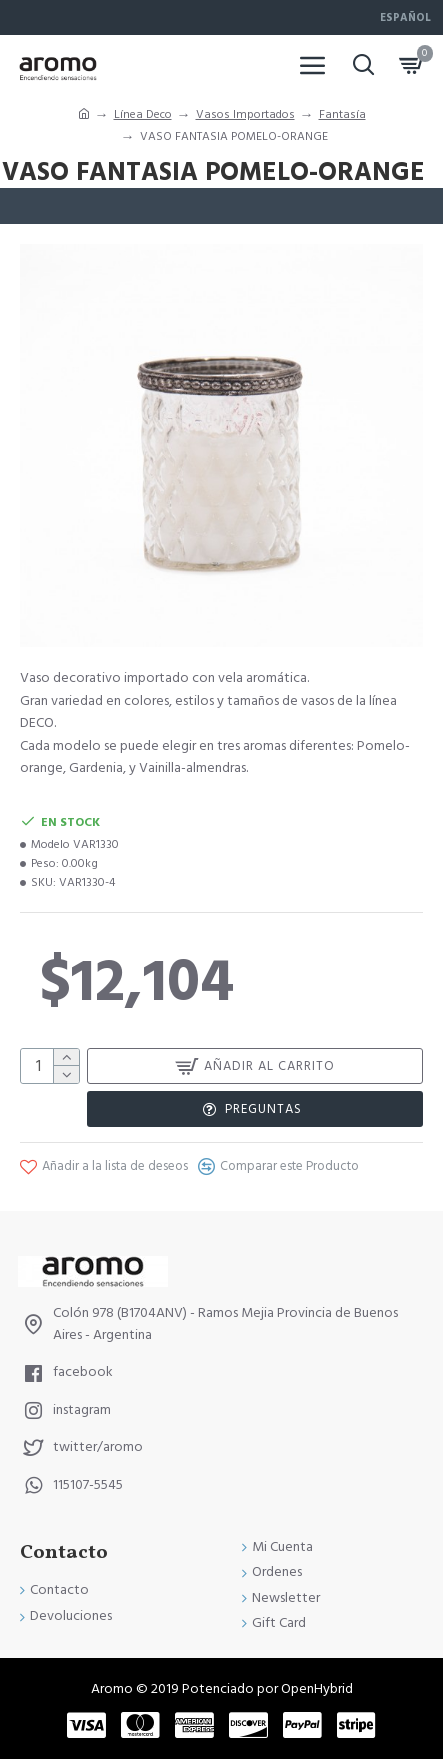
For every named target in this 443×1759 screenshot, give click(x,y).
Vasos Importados (245, 114)
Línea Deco (143, 114)
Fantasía (342, 114)
